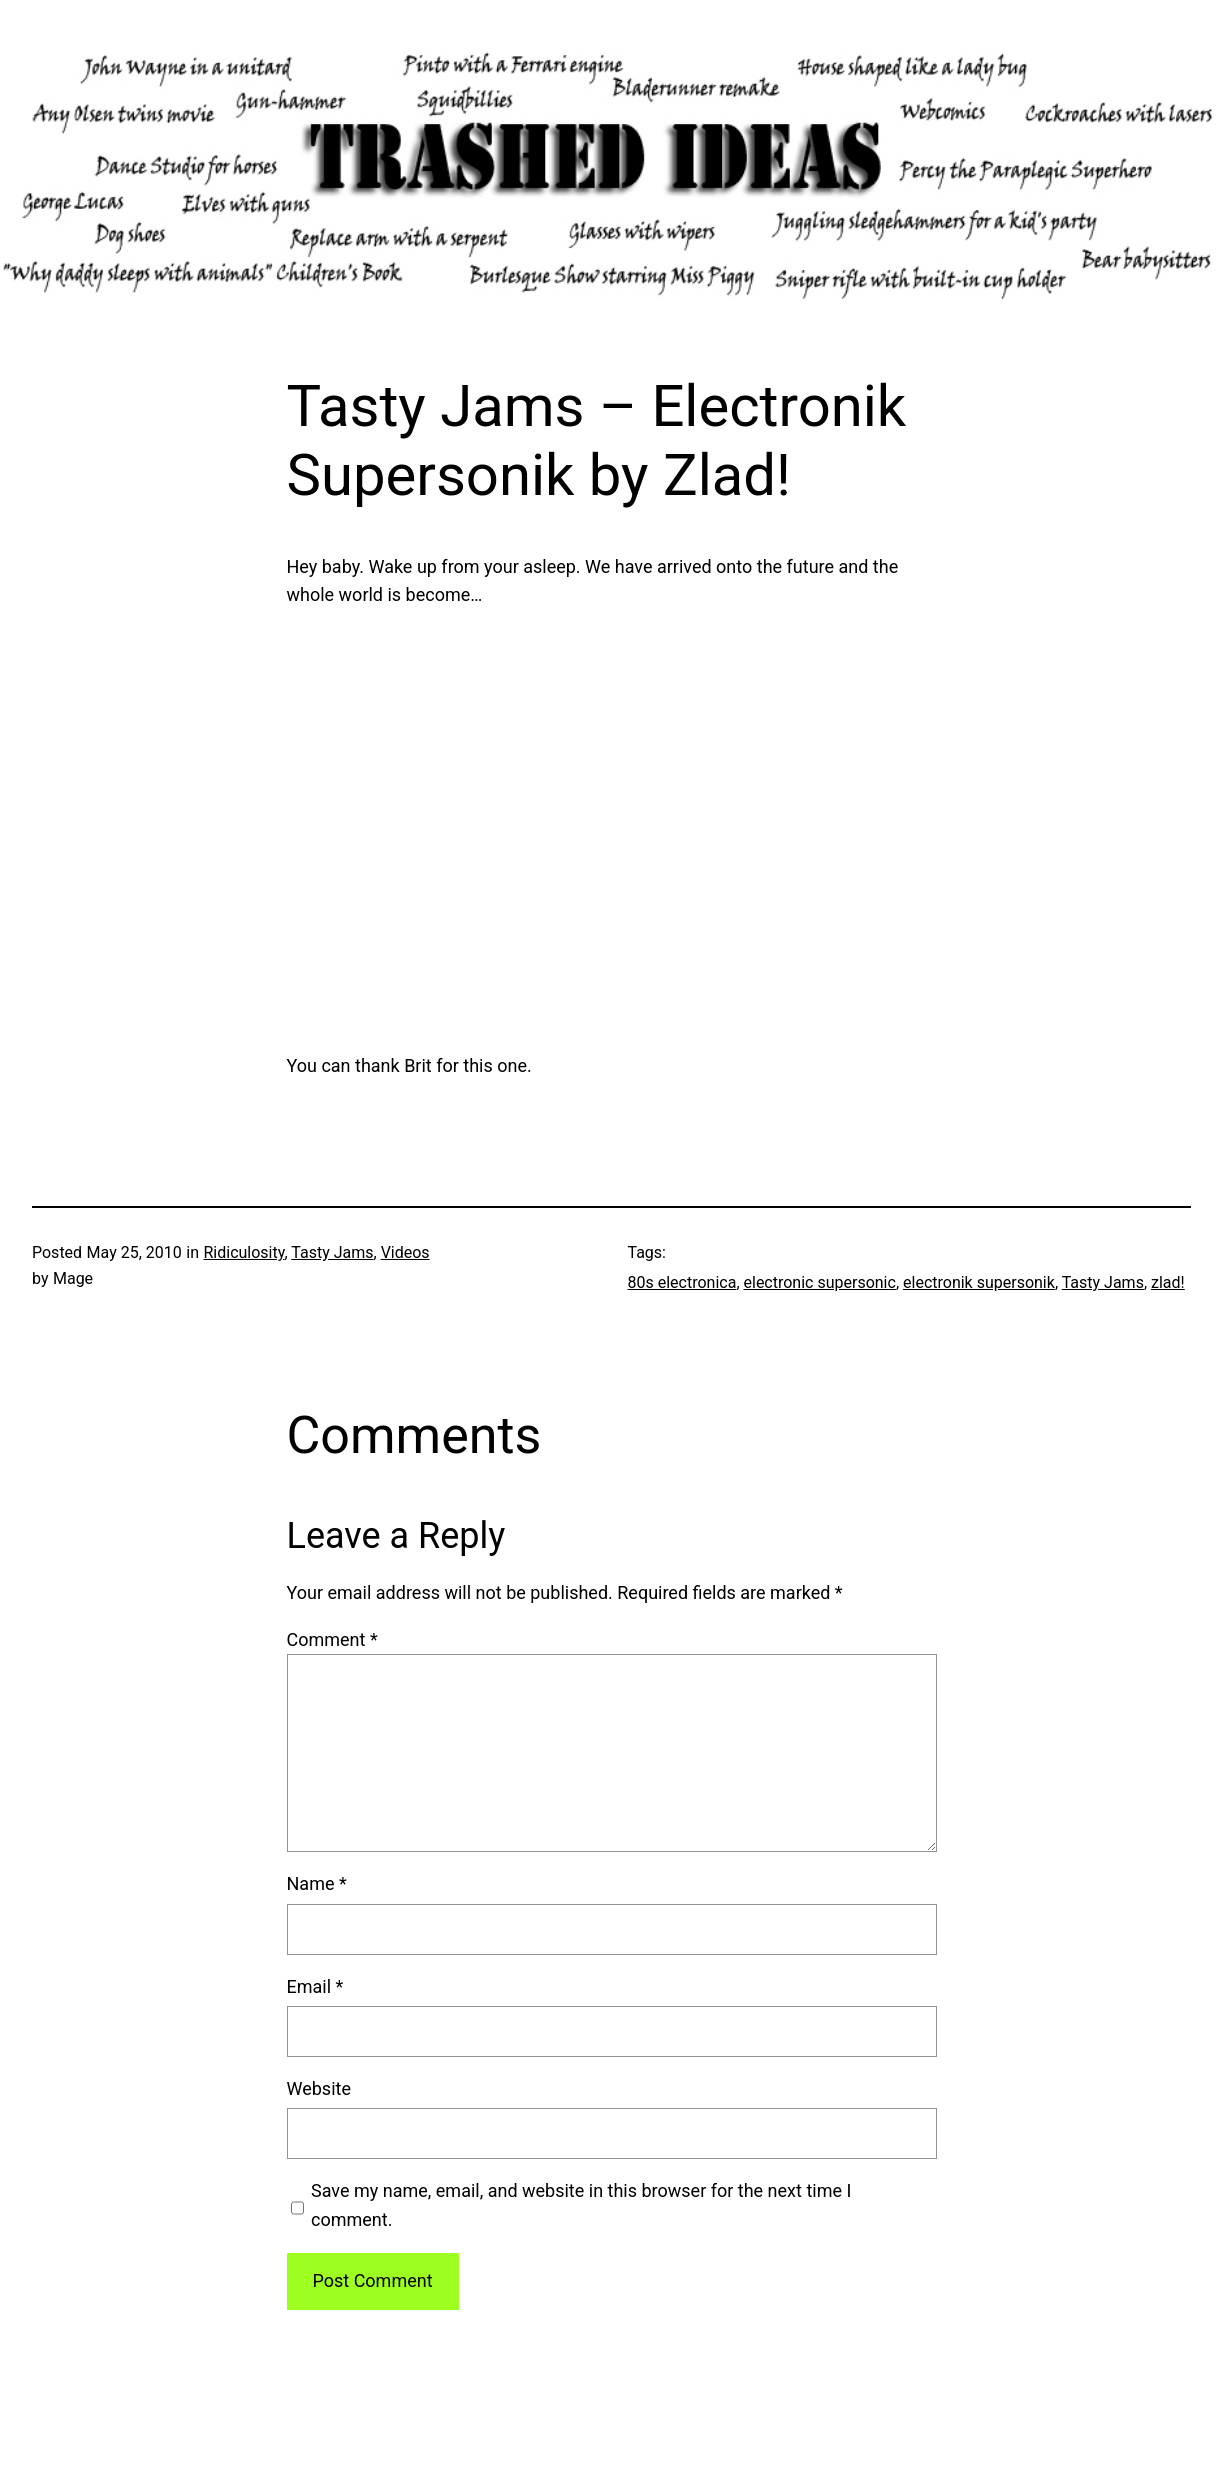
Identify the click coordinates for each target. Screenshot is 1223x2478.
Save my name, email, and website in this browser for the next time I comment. (581, 2205)
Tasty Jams (332, 1252)
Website (319, 2088)
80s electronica (682, 1282)
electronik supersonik (979, 1282)
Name (317, 1883)
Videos (405, 1252)
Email (315, 1986)
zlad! (1168, 1282)
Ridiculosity (243, 1252)
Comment (332, 1639)
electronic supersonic (820, 1282)
